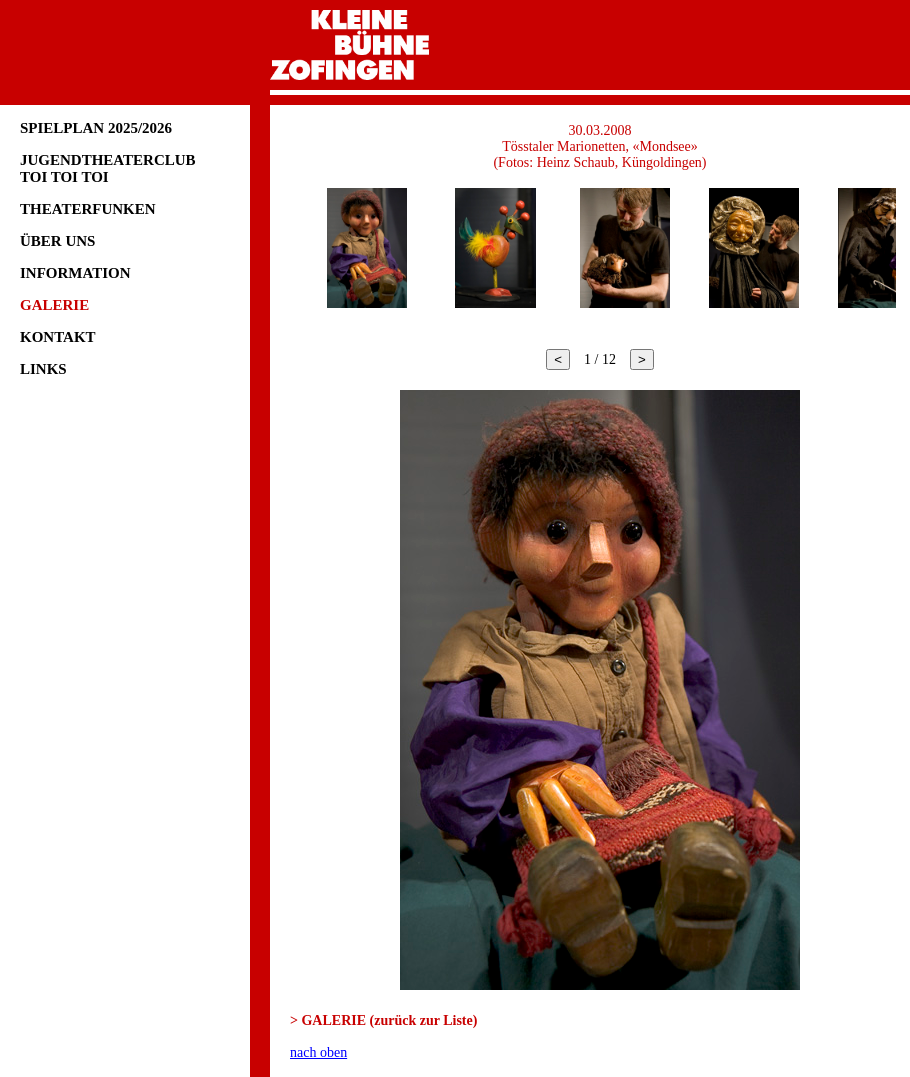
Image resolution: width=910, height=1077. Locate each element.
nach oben (318, 1052)
